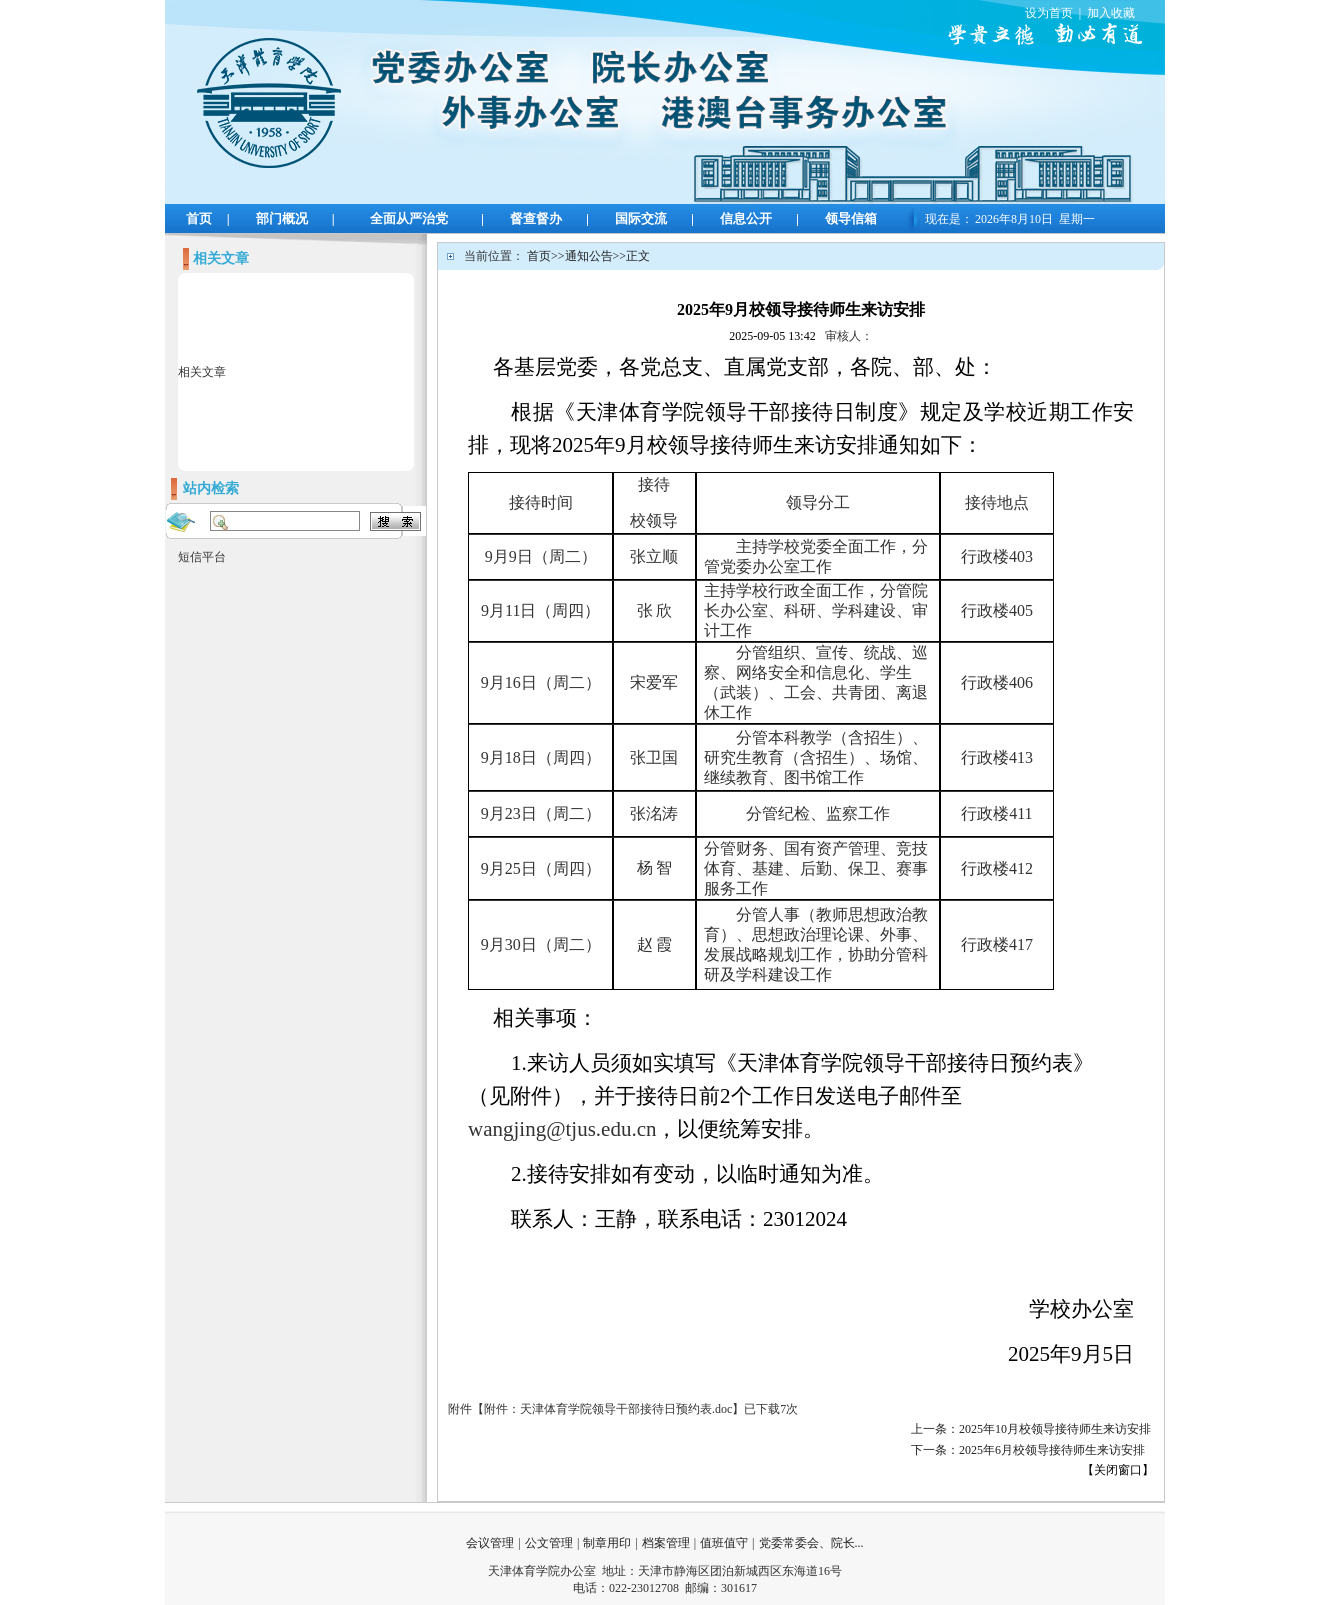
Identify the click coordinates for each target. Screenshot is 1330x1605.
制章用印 (607, 1543)
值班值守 (724, 1543)
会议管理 (490, 1543)
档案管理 (666, 1543)
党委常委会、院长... (811, 1543)
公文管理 (549, 1543)
